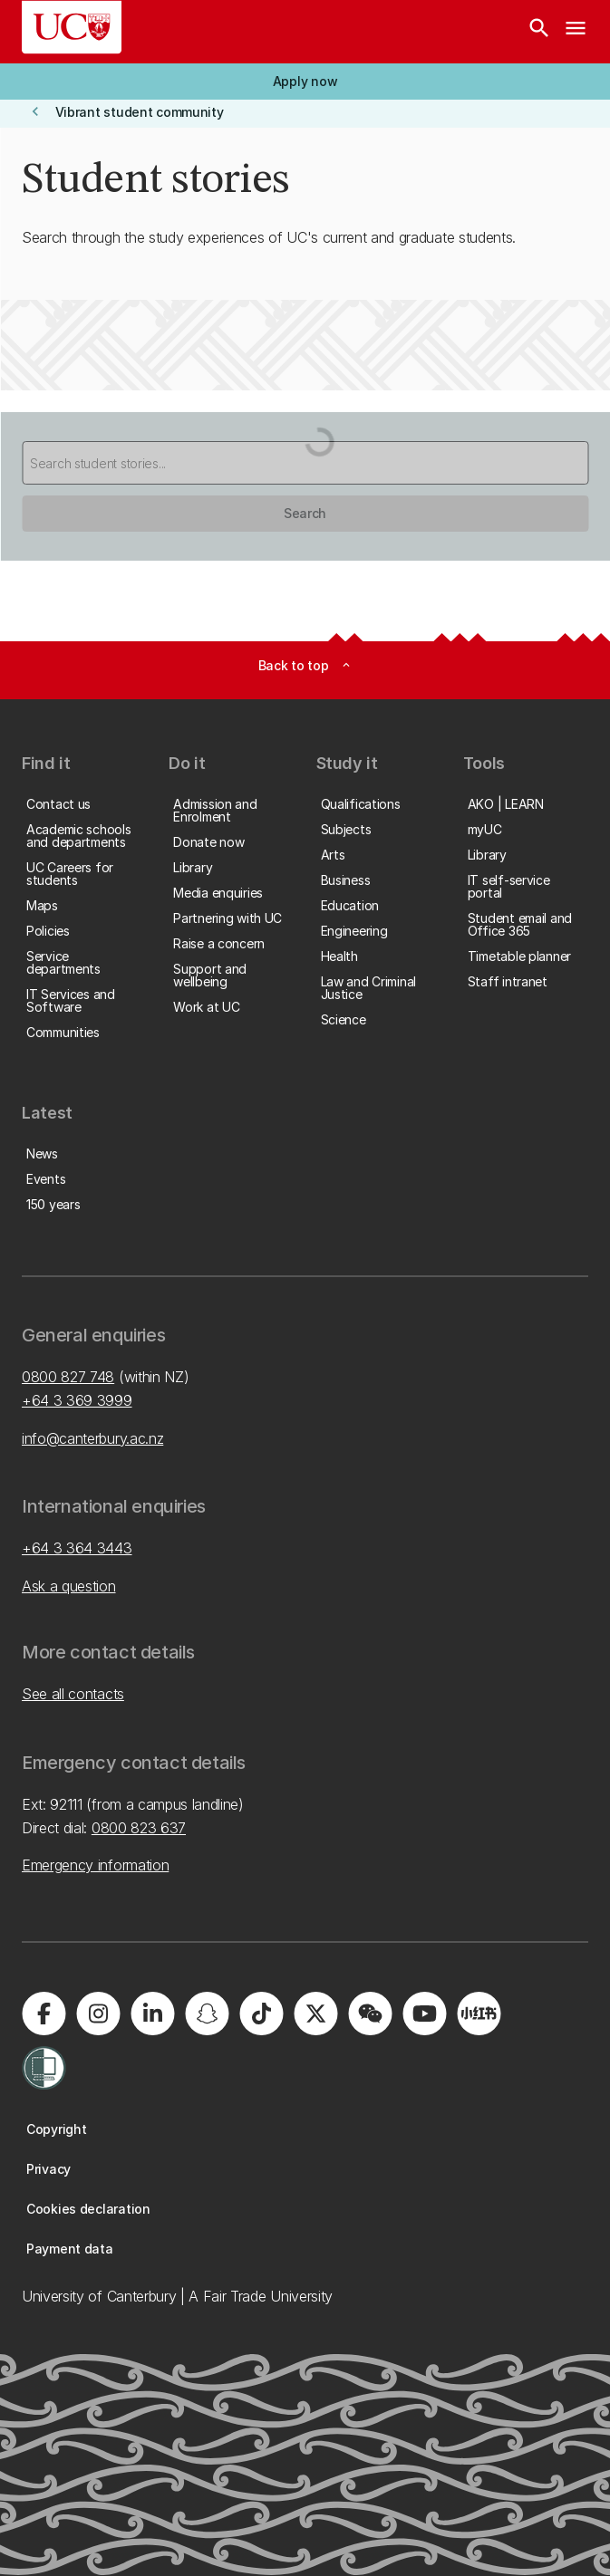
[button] (305, 81)
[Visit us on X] (315, 2013)
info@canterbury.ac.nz (92, 1438)
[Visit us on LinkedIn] (152, 2013)
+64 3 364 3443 (77, 1548)
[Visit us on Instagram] (98, 2013)
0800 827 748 (68, 1377)
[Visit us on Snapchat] (206, 2013)
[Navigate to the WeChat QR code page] (370, 2013)
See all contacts (73, 1694)
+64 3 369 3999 (77, 1400)
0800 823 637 (139, 1828)
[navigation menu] (575, 32)
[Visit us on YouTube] (424, 2013)
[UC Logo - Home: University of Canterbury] (71, 27)
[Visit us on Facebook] (43, 2013)
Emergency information (95, 1865)
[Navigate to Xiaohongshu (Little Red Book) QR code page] (478, 2013)
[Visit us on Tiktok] (261, 2013)
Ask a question (69, 1586)
